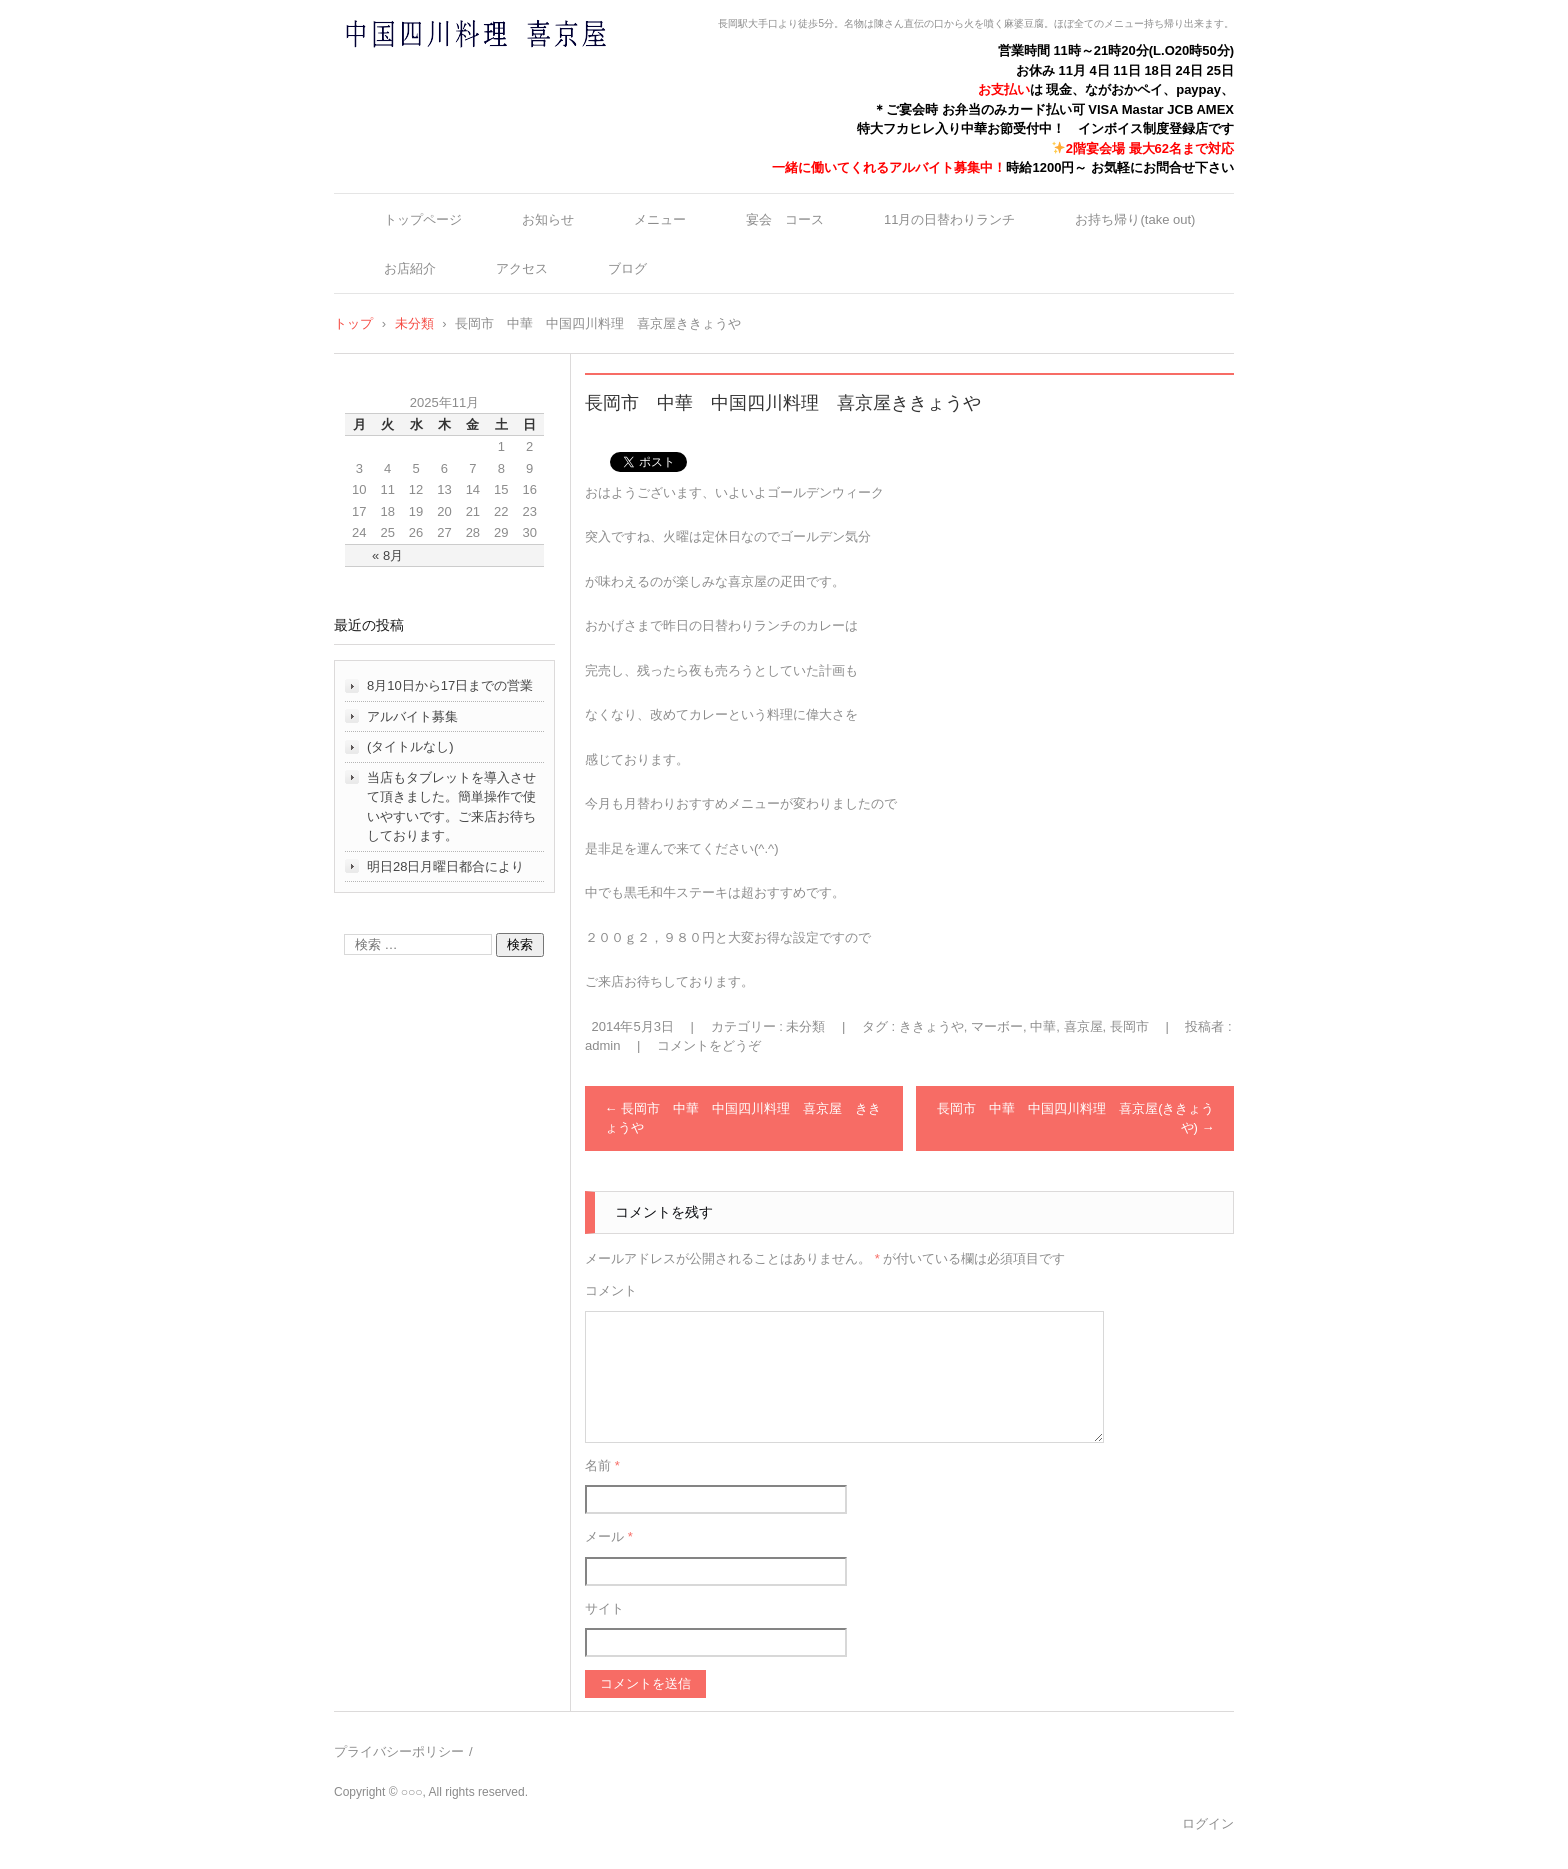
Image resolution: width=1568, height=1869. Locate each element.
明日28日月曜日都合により (445, 866)
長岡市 (1129, 1026)
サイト (604, 1608)
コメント (611, 1290)
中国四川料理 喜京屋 (423, 72)
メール (609, 1536)
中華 (1043, 1026)
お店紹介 (410, 268)
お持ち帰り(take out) (1135, 219)
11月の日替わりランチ (949, 219)
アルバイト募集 (412, 716)
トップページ (423, 219)
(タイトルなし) (410, 746)
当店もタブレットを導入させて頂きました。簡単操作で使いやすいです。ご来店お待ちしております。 (451, 807)
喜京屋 (1083, 1026)
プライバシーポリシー (399, 1751)
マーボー (997, 1026)
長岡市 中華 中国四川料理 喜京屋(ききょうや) (1075, 1118)
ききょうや (931, 1026)
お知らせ (548, 219)
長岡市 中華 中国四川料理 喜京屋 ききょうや (743, 1118)
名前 (602, 1465)
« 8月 (387, 555)
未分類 (805, 1026)
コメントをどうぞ (709, 1045)
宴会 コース (785, 219)
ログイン (1208, 1823)
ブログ (627, 268)
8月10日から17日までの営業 (450, 685)
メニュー (660, 219)
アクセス (522, 268)
